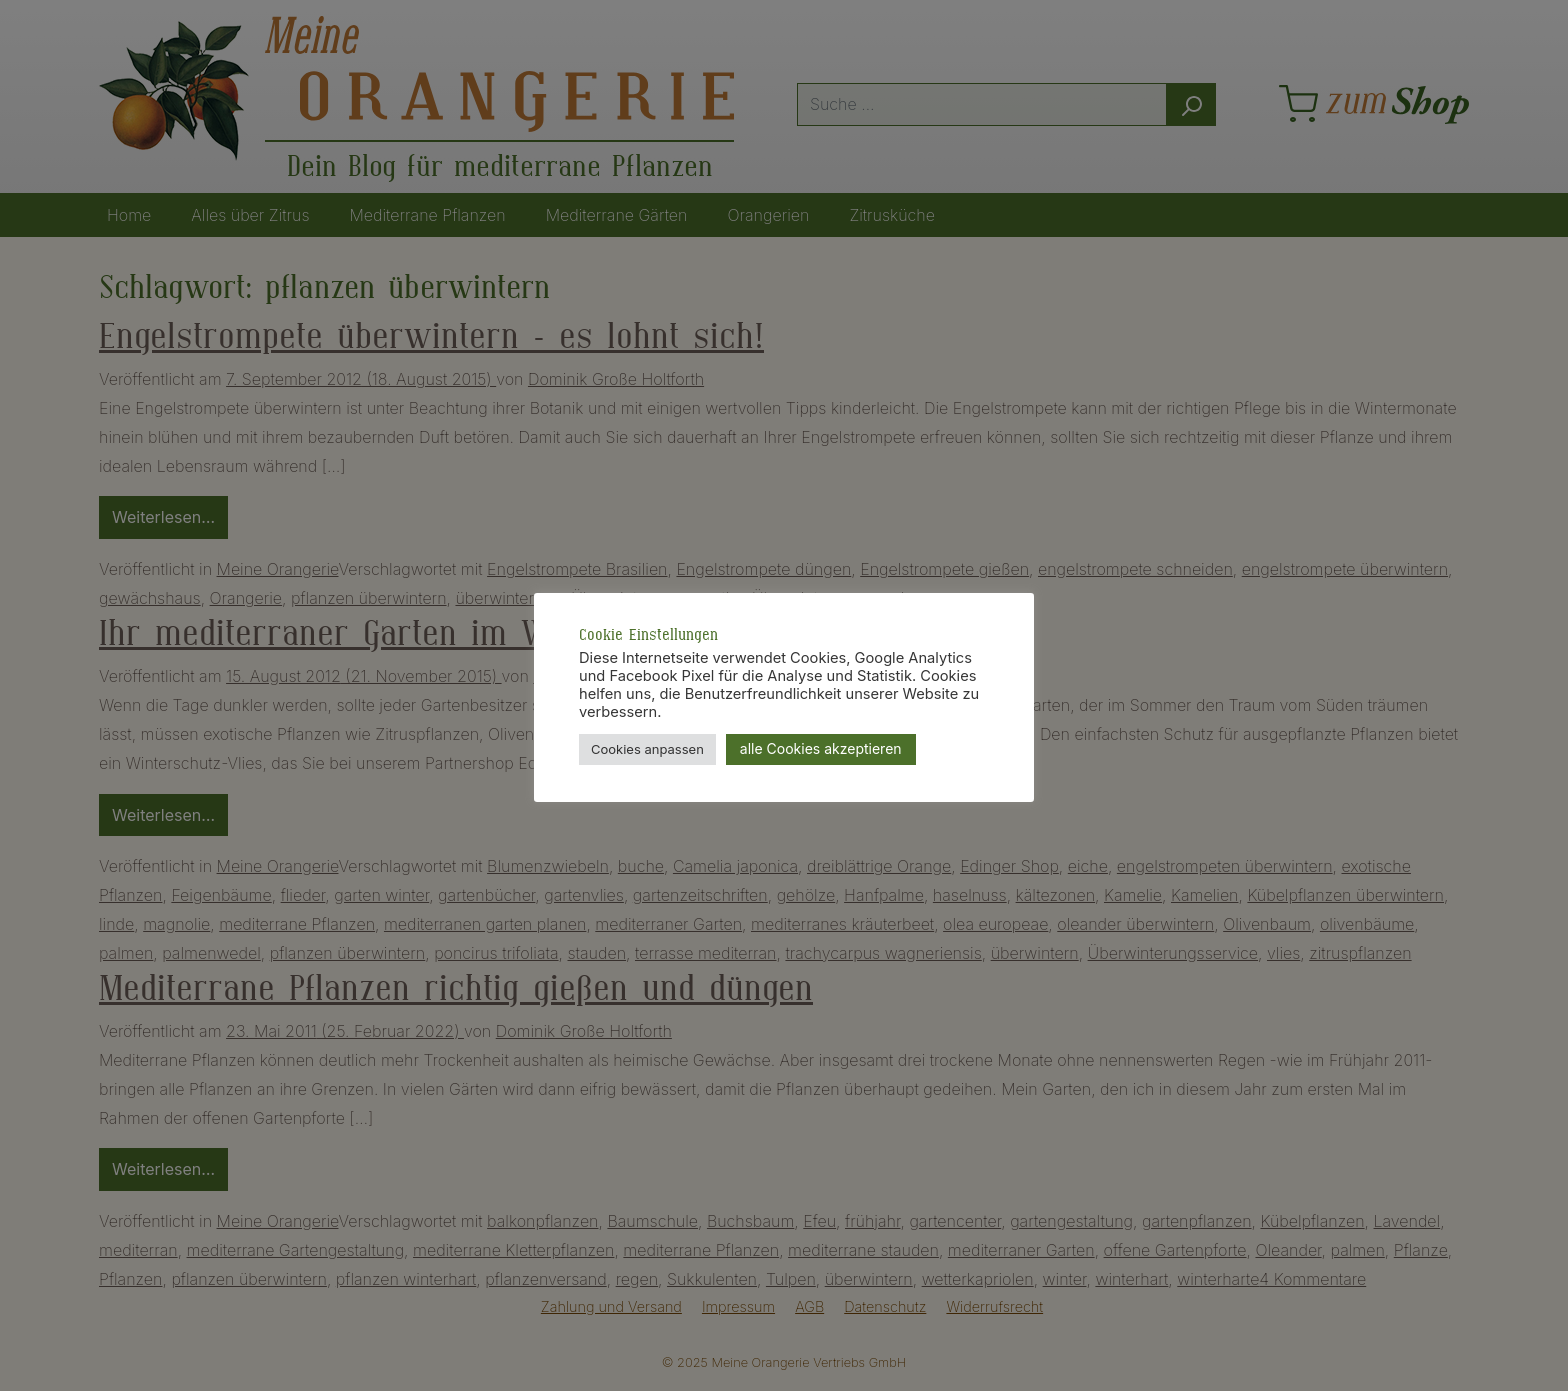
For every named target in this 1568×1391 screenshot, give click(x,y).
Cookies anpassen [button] (647, 749)
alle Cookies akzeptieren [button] (821, 748)
